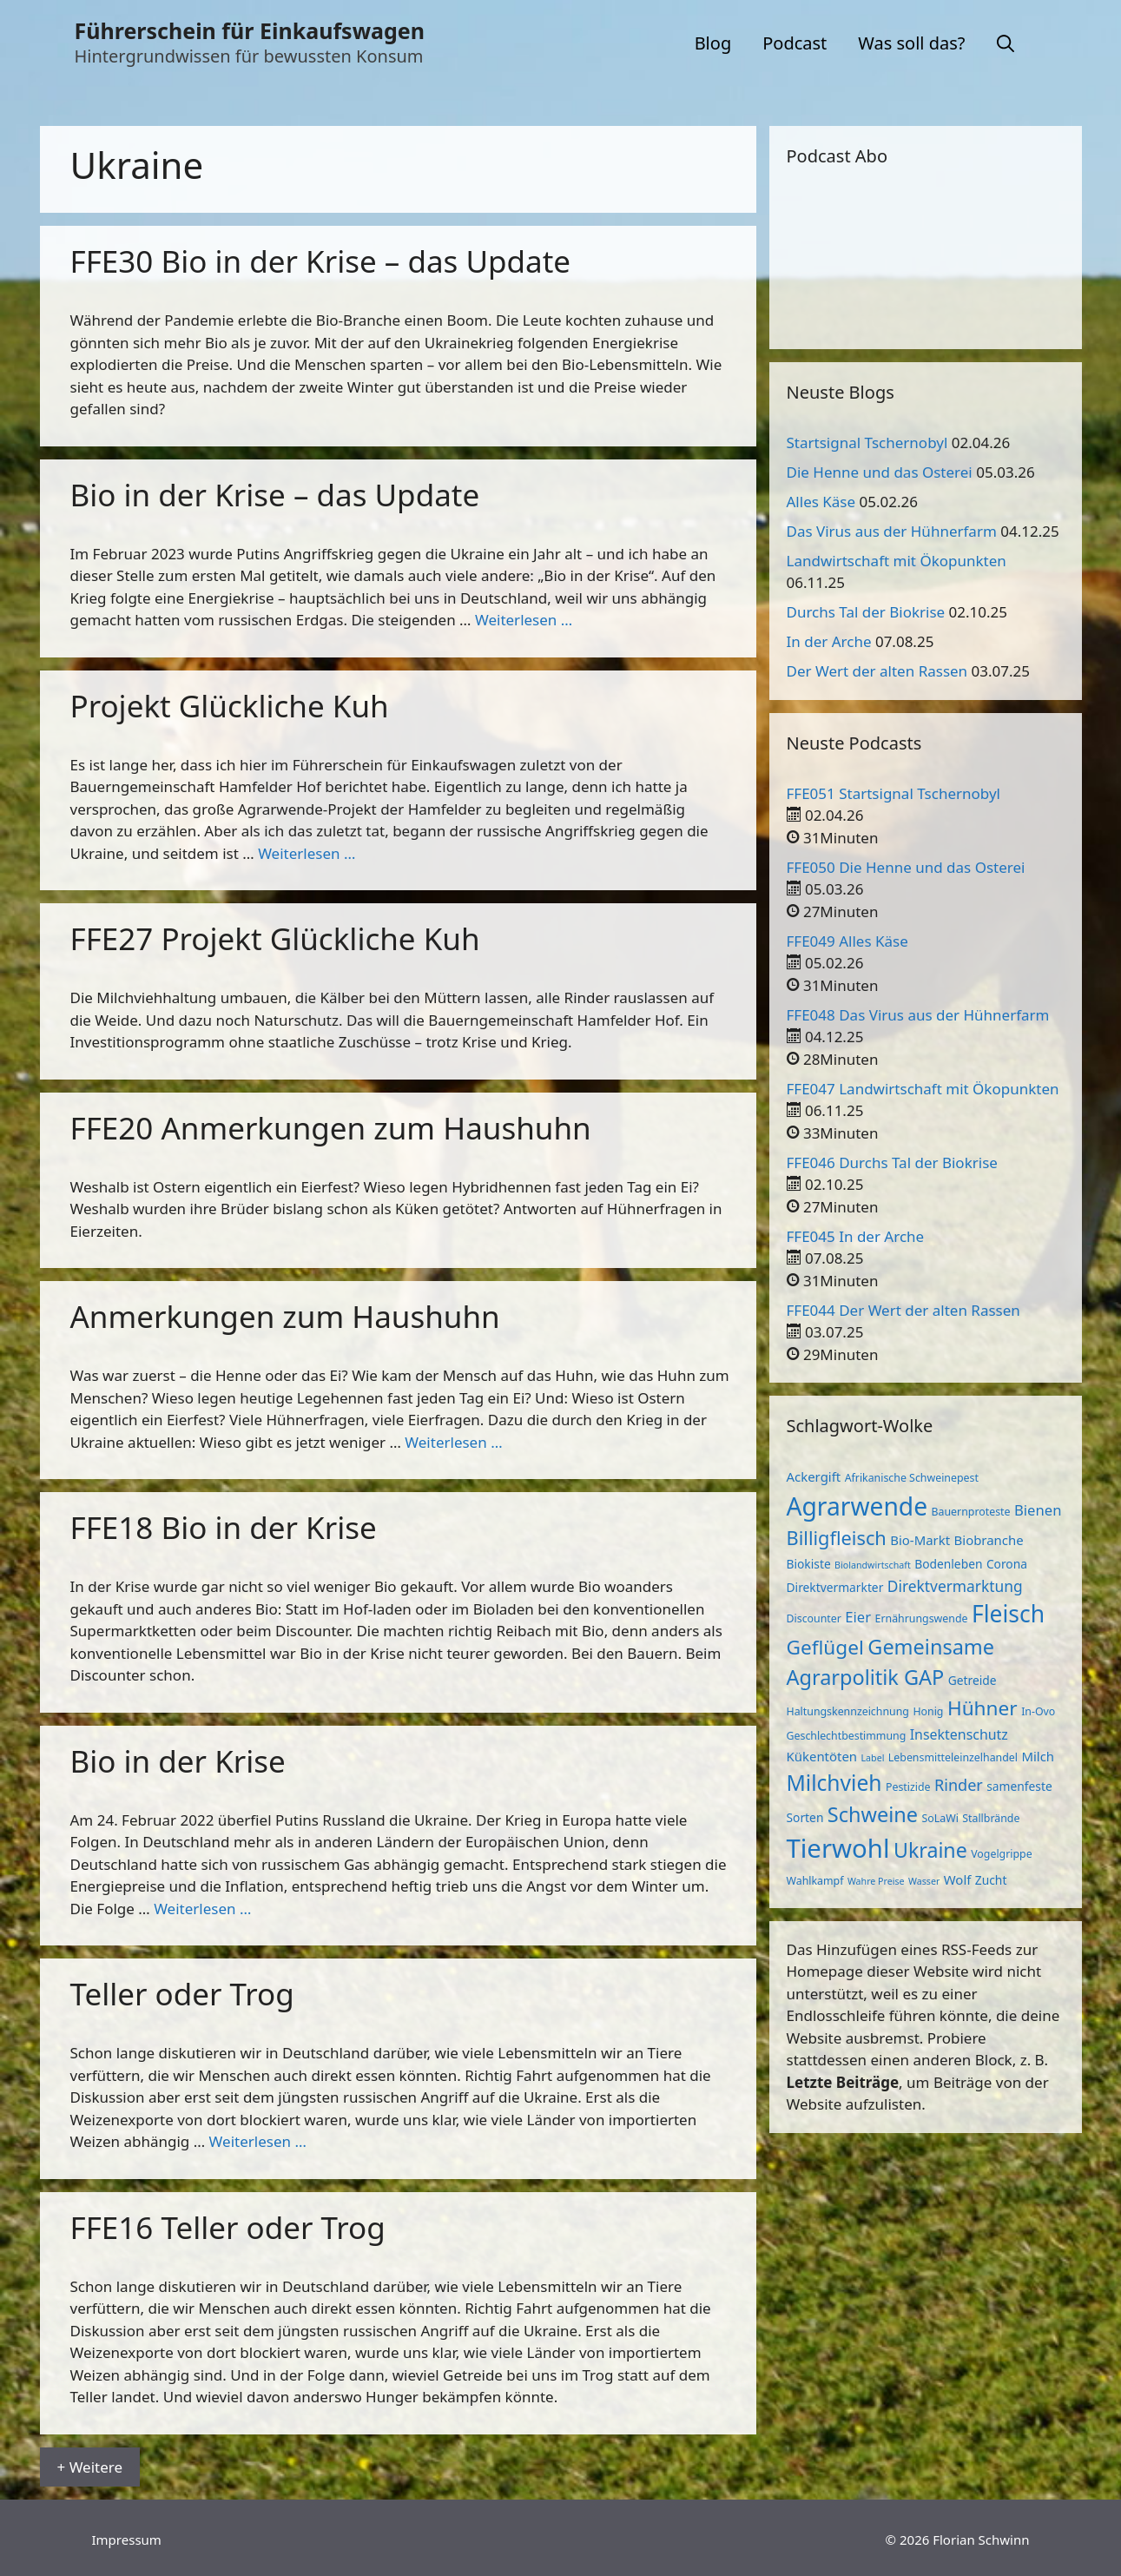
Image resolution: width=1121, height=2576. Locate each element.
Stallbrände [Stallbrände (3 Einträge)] (990, 1818)
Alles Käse (821, 502)
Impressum (127, 2539)
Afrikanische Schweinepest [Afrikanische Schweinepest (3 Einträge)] (912, 1477)
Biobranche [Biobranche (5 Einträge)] (989, 1540)
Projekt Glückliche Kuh (229, 705)
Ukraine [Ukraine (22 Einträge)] (930, 1850)
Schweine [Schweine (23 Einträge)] (873, 1814)
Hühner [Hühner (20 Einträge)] (982, 1707)
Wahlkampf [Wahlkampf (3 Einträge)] (815, 1880)
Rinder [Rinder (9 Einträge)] (958, 1784)
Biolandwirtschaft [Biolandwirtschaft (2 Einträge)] (872, 1565)
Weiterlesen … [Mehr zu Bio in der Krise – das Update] (523, 620)
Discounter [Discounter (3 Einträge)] (814, 1618)
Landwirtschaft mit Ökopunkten (896, 561)
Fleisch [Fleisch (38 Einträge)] (1008, 1613)
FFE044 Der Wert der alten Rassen (903, 1310)
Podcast (794, 43)
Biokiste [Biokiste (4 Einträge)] (809, 1564)
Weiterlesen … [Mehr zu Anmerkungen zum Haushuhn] (453, 1442)
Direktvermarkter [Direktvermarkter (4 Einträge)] (835, 1587)
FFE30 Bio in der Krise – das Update (320, 261)
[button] (1005, 43)
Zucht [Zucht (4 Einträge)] (991, 1880)
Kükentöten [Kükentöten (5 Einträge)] (822, 1756)
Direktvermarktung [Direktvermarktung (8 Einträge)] (955, 1585)
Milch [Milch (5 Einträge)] (1037, 1756)
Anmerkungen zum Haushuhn (285, 1316)
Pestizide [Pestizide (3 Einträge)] (908, 1787)
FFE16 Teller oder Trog (228, 2227)
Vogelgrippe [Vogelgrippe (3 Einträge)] (1001, 1853)
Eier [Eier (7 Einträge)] (858, 1617)
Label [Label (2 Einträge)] (873, 1758)
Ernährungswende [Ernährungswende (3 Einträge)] (921, 1618)
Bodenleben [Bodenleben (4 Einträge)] (948, 1564)
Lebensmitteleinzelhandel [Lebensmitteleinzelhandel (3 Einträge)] (953, 1757)
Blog (713, 43)
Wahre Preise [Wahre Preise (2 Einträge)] (876, 1881)
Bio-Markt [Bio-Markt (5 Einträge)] (920, 1540)
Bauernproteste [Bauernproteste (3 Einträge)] (971, 1511)
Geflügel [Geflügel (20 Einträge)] (825, 1647)
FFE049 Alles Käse (847, 941)
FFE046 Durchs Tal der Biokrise (892, 1162)
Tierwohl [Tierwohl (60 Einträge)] (838, 1848)
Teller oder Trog (182, 1993)
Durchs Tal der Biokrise (866, 612)
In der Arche (829, 641)
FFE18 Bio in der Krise (223, 1527)
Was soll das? (911, 43)
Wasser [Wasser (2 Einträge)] (924, 1881)
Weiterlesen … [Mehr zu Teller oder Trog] (258, 2141)
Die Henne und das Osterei (880, 472)
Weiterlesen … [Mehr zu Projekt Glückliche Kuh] (306, 853)
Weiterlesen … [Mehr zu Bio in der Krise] (202, 1909)
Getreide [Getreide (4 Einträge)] (972, 1680)
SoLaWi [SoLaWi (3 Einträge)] (939, 1818)
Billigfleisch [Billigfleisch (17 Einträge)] (837, 1537)
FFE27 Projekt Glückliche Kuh (275, 938)
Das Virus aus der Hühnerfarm (892, 531)
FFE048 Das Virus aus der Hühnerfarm (918, 1015)
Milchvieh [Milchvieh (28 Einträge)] (834, 1782)
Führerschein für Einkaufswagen (250, 30)
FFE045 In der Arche (856, 1236)
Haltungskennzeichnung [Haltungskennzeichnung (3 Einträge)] (848, 1711)
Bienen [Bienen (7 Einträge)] (1037, 1510)
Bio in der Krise (178, 1760)
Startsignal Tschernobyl (867, 442)
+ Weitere (90, 2467)
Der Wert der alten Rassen (877, 671)
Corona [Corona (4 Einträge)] (1006, 1564)
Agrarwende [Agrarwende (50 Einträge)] (857, 1505)
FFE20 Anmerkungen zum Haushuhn (330, 1127)
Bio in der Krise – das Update (275, 494)
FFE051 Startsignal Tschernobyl (894, 793)
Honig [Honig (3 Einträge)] (928, 1711)
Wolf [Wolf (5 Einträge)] (958, 1879)
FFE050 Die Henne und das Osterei (906, 867)
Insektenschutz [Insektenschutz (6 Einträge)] (959, 1734)
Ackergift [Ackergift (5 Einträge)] (814, 1476)
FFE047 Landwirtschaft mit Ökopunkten (923, 1089)
